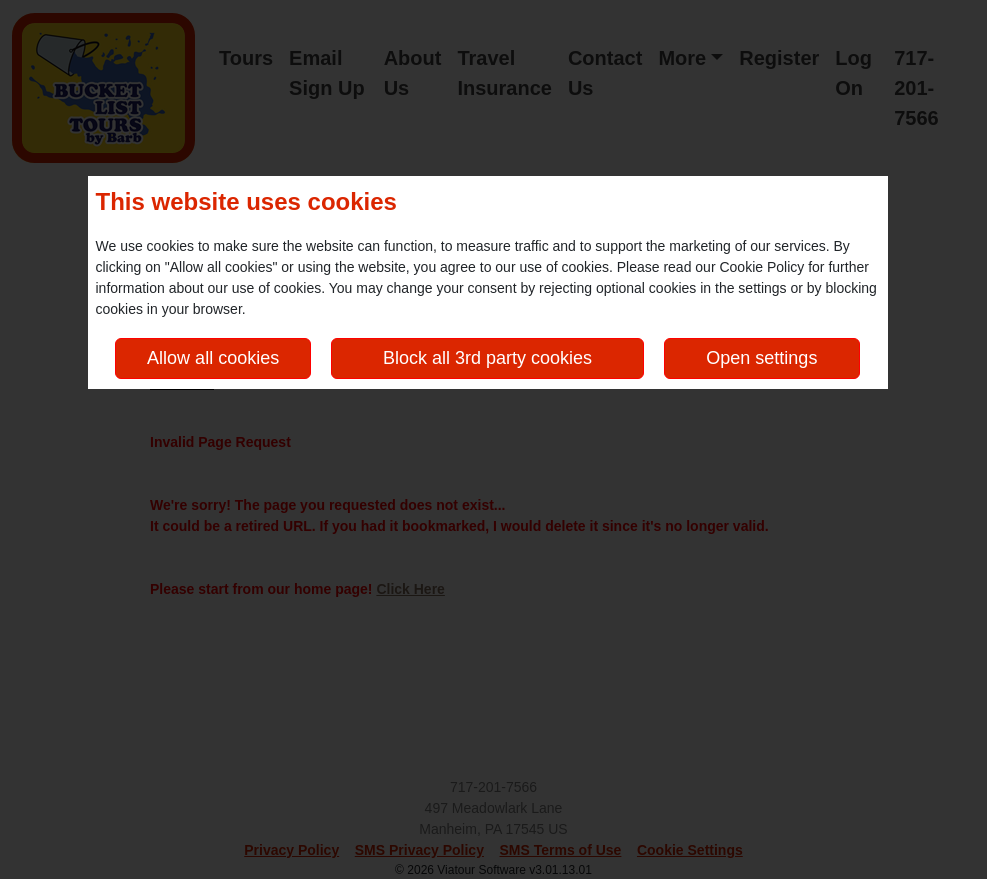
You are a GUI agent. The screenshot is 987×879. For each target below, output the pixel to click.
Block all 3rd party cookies (487, 358)
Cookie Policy (761, 267)
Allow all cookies (213, 358)
